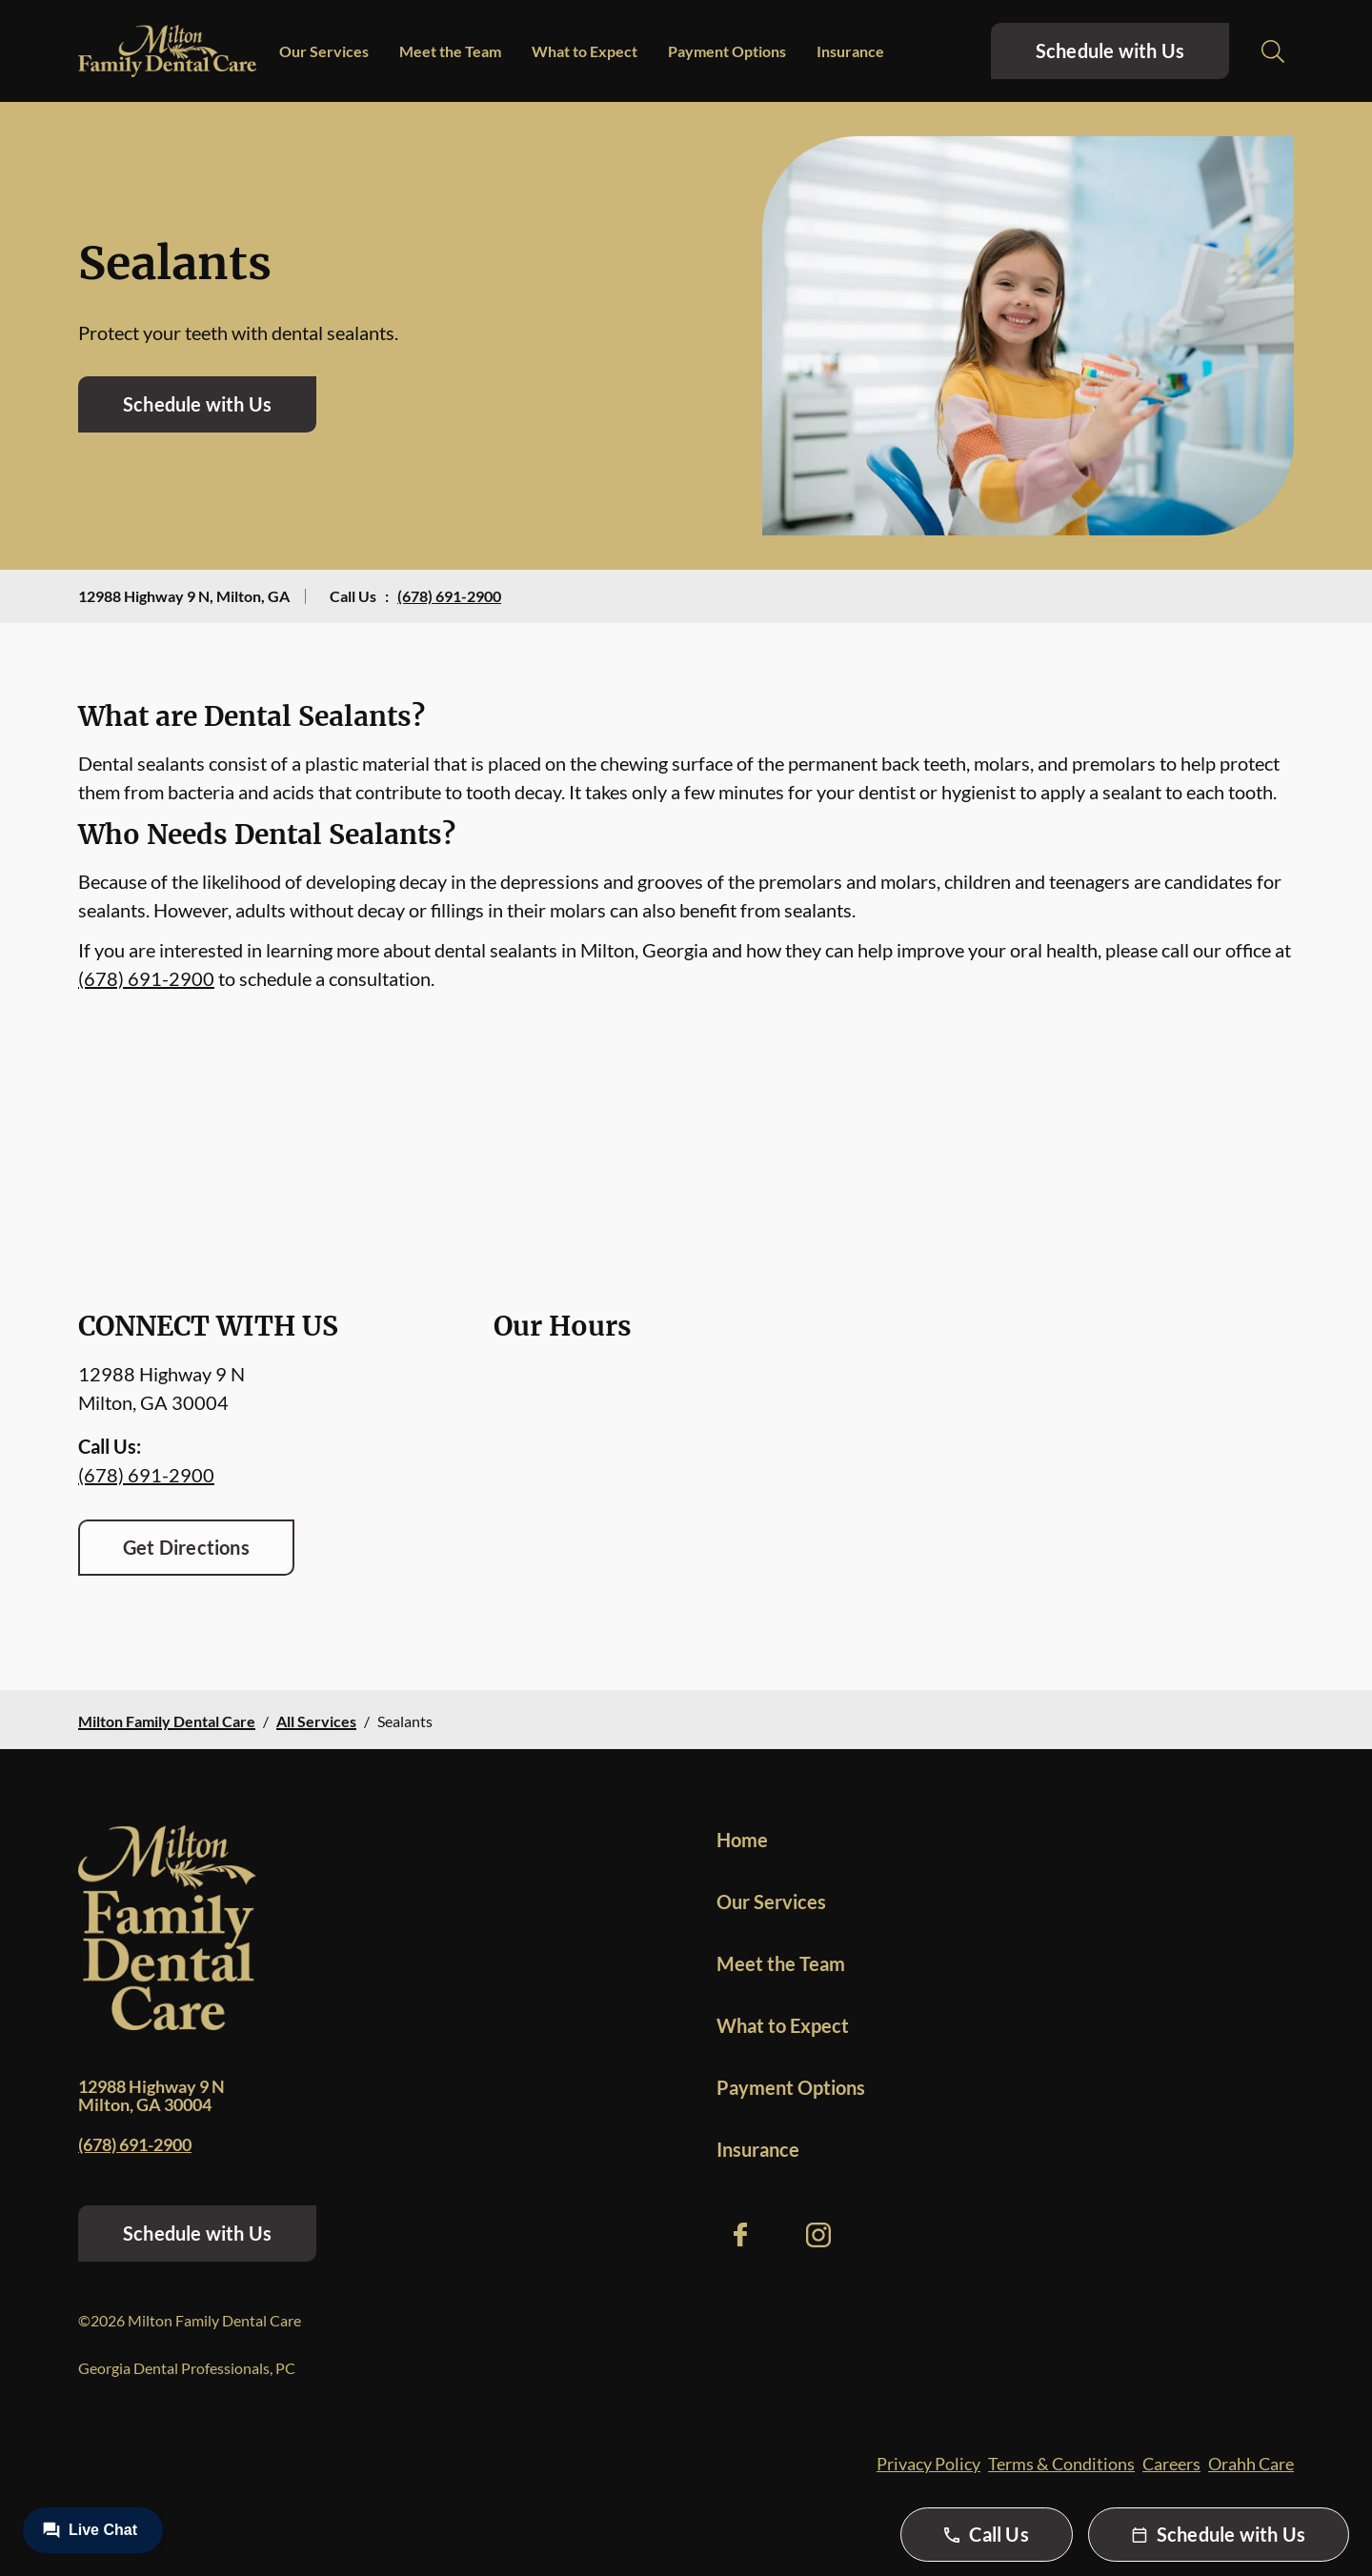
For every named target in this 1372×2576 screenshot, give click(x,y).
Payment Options (727, 51)
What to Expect (584, 51)
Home (742, 1839)
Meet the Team (450, 51)
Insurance (850, 51)
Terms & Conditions (1061, 2463)
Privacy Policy (928, 2463)
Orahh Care (1251, 2463)
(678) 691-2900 (449, 596)
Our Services (324, 51)
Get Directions (186, 1547)
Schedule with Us (1110, 50)
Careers (1171, 2463)
